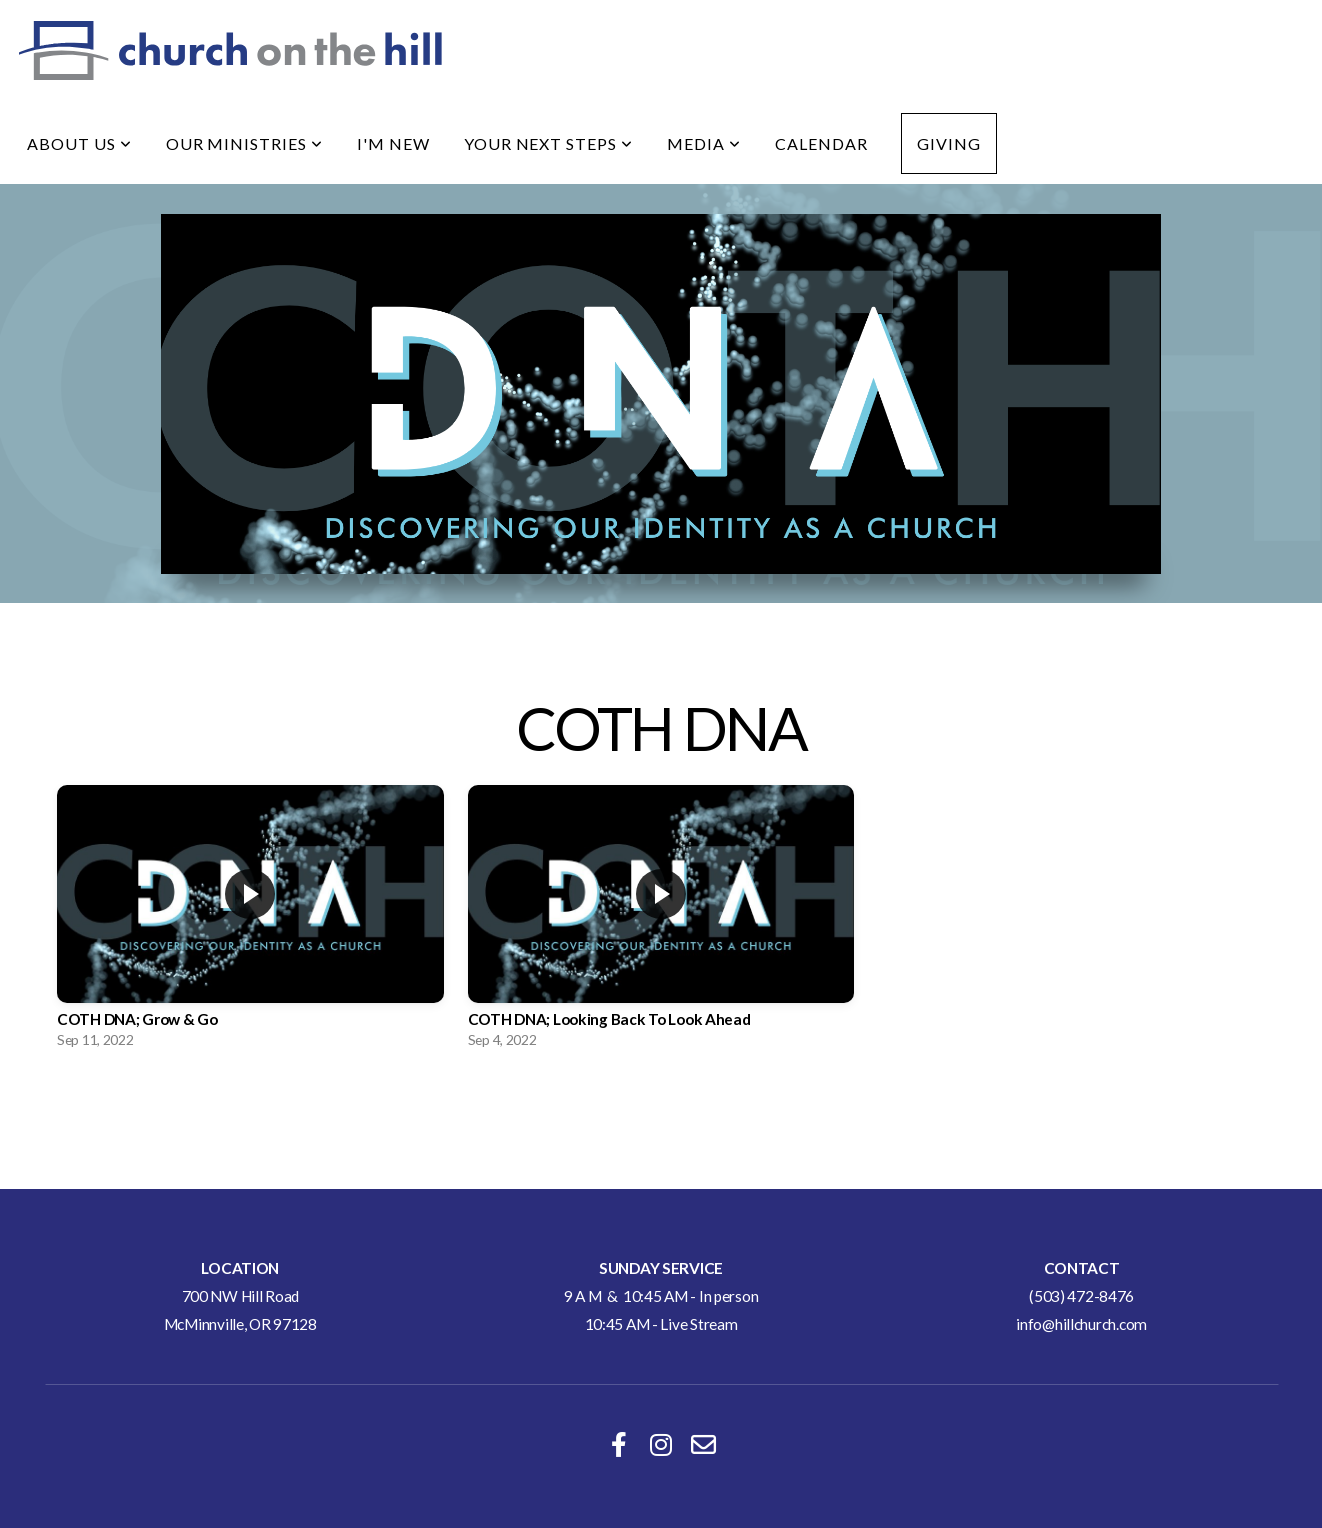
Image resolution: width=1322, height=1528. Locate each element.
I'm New (393, 143)
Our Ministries (244, 143)
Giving (949, 143)
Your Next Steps (548, 143)
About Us (79, 143)
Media (704, 143)
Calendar (821, 143)
